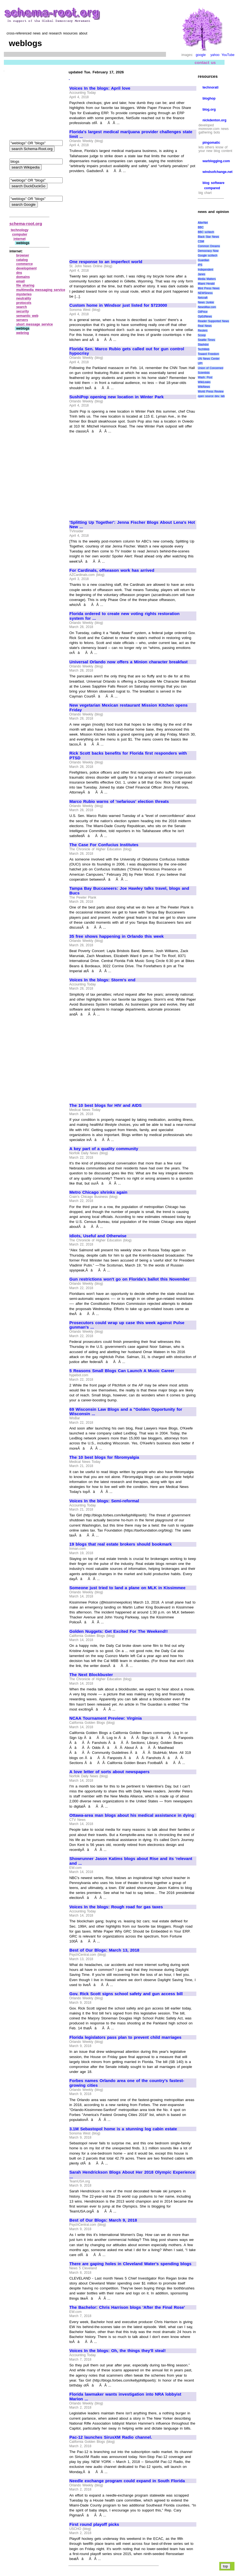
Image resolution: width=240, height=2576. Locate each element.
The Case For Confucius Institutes (103, 845)
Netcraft (202, 297)
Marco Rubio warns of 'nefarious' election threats (119, 801)
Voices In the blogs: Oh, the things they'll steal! (117, 2350)
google (201, 55)
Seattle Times (206, 339)
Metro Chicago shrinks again (98, 1192)
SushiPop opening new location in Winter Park (116, 397)
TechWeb (203, 349)
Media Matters (207, 278)
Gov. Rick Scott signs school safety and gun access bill (126, 1994)
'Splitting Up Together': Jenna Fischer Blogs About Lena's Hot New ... (132, 524)
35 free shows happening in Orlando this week (116, 936)
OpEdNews (205, 316)
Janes (201, 274)
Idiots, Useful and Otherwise (97, 1236)
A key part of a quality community (103, 1149)
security (22, 311)
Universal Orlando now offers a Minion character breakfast (128, 662)
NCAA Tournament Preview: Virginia (105, 1718)
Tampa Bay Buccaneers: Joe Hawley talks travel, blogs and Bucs (129, 890)
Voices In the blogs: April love (99, 88)
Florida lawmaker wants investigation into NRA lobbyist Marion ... (125, 2396)
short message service (34, 324)
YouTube (227, 55)
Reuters (202, 330)
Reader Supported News (213, 321)
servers (22, 320)
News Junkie (206, 302)
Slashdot (203, 344)
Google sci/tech (207, 255)
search (21, 307)
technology (19, 230)
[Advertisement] (116, 214)
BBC (201, 227)
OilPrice (202, 311)
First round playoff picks (94, 2524)
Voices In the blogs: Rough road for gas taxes (116, 1907)
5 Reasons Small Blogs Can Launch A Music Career (121, 1371)
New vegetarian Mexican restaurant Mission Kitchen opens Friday (128, 707)
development (26, 268)
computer (19, 234)
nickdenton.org (214, 120)
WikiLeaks (204, 382)
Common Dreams (209, 246)
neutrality (23, 298)
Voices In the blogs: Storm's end (102, 980)
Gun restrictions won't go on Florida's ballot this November (129, 1279)
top (225, 2566)
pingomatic (211, 143)
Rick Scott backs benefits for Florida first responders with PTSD (128, 755)
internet (20, 239)
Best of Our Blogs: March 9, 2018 (103, 2220)
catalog (22, 260)
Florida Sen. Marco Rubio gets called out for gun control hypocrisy (126, 351)
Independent (205, 269)
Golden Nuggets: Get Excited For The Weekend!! (118, 1631)
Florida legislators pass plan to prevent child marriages (125, 2037)
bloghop (208, 98)
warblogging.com (216, 161)
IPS (200, 264)
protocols (23, 303)
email (20, 281)
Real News (205, 325)
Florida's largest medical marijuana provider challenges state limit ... (130, 134)
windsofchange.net (217, 172)
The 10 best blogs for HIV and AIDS (105, 1105)
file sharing (25, 285)
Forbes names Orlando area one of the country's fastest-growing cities (126, 2083)
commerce (24, 264)
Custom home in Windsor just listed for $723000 (118, 305)
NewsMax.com (207, 307)
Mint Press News (208, 288)
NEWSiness (205, 293)
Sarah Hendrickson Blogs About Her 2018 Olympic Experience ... (132, 2174)
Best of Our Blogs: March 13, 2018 (104, 1950)
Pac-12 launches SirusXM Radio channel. (110, 2437)
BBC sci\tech (206, 232)
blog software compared (213, 185)
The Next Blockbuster (91, 1674)
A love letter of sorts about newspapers (109, 1772)
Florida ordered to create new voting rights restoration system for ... (124, 616)
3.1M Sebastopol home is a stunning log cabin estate (123, 2129)
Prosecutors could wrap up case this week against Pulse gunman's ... (126, 1325)
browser (22, 255)
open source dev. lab (211, 396)
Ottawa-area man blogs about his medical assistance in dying (131, 1815)
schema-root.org (25, 223)
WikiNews (204, 386)
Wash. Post (205, 377)
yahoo (215, 55)
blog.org (209, 109)
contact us (205, 62)
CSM (201, 241)
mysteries (24, 294)
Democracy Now (208, 250)
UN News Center (208, 358)
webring (22, 333)
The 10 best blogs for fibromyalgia (104, 1457)
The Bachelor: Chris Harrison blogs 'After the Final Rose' (127, 2307)
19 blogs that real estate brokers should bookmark (120, 1544)
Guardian (203, 260)
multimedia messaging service (40, 290)
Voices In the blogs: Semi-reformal (104, 1501)
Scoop (201, 335)
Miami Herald (206, 283)
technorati (210, 87)
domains (23, 277)
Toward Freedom (208, 354)
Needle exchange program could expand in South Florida (127, 2481)
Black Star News (208, 236)
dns (19, 273)
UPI (200, 363)
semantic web (27, 316)
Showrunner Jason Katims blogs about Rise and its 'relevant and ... (130, 1861)
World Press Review (210, 391)
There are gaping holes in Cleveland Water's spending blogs (130, 2264)
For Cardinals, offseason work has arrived (111, 570)
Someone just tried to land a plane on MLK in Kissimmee (127, 1588)
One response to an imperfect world (105, 262)
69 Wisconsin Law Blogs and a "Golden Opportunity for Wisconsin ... (125, 1411)
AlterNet (203, 222)
